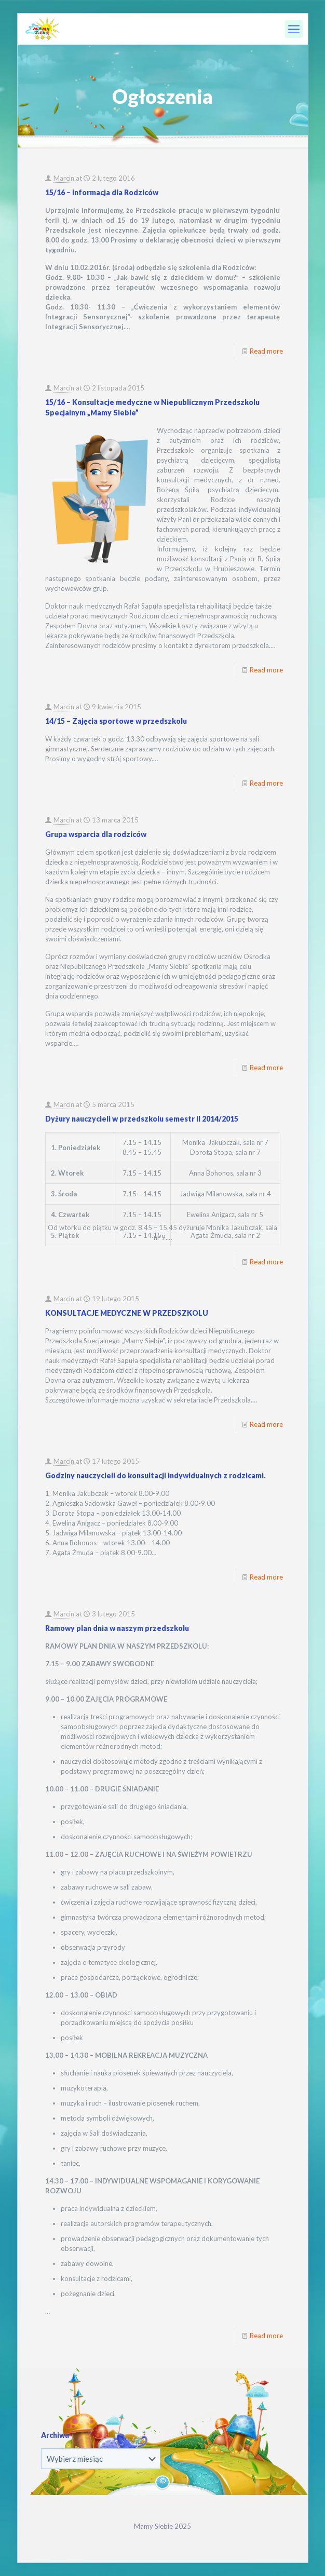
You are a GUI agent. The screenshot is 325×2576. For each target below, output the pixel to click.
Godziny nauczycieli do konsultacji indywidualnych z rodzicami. (155, 1475)
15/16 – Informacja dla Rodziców (101, 192)
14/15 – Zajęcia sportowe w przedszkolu (116, 721)
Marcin (63, 178)
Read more (266, 351)
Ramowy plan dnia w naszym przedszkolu (117, 1628)
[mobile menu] (294, 29)
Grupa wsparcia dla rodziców (95, 834)
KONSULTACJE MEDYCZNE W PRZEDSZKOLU (126, 1313)
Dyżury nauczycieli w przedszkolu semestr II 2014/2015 (141, 1118)
